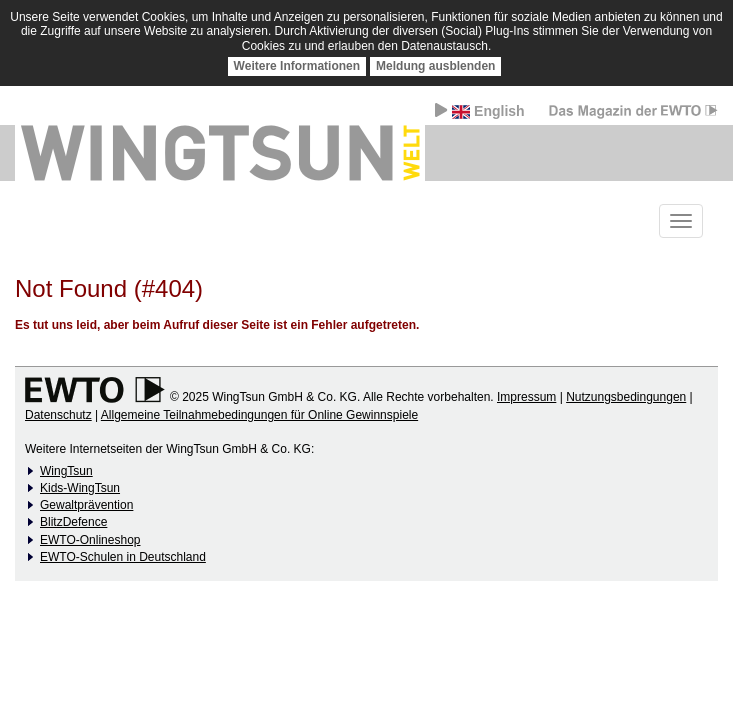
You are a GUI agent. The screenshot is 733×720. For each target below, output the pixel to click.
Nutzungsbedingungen (626, 397)
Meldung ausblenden (435, 66)
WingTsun (66, 471)
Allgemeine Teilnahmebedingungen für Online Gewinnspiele (259, 415)
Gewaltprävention (86, 505)
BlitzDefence (73, 522)
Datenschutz (58, 415)
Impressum (526, 397)
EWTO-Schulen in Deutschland (123, 557)
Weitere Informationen (297, 66)
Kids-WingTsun (80, 488)
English (479, 111)
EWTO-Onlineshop (90, 540)
